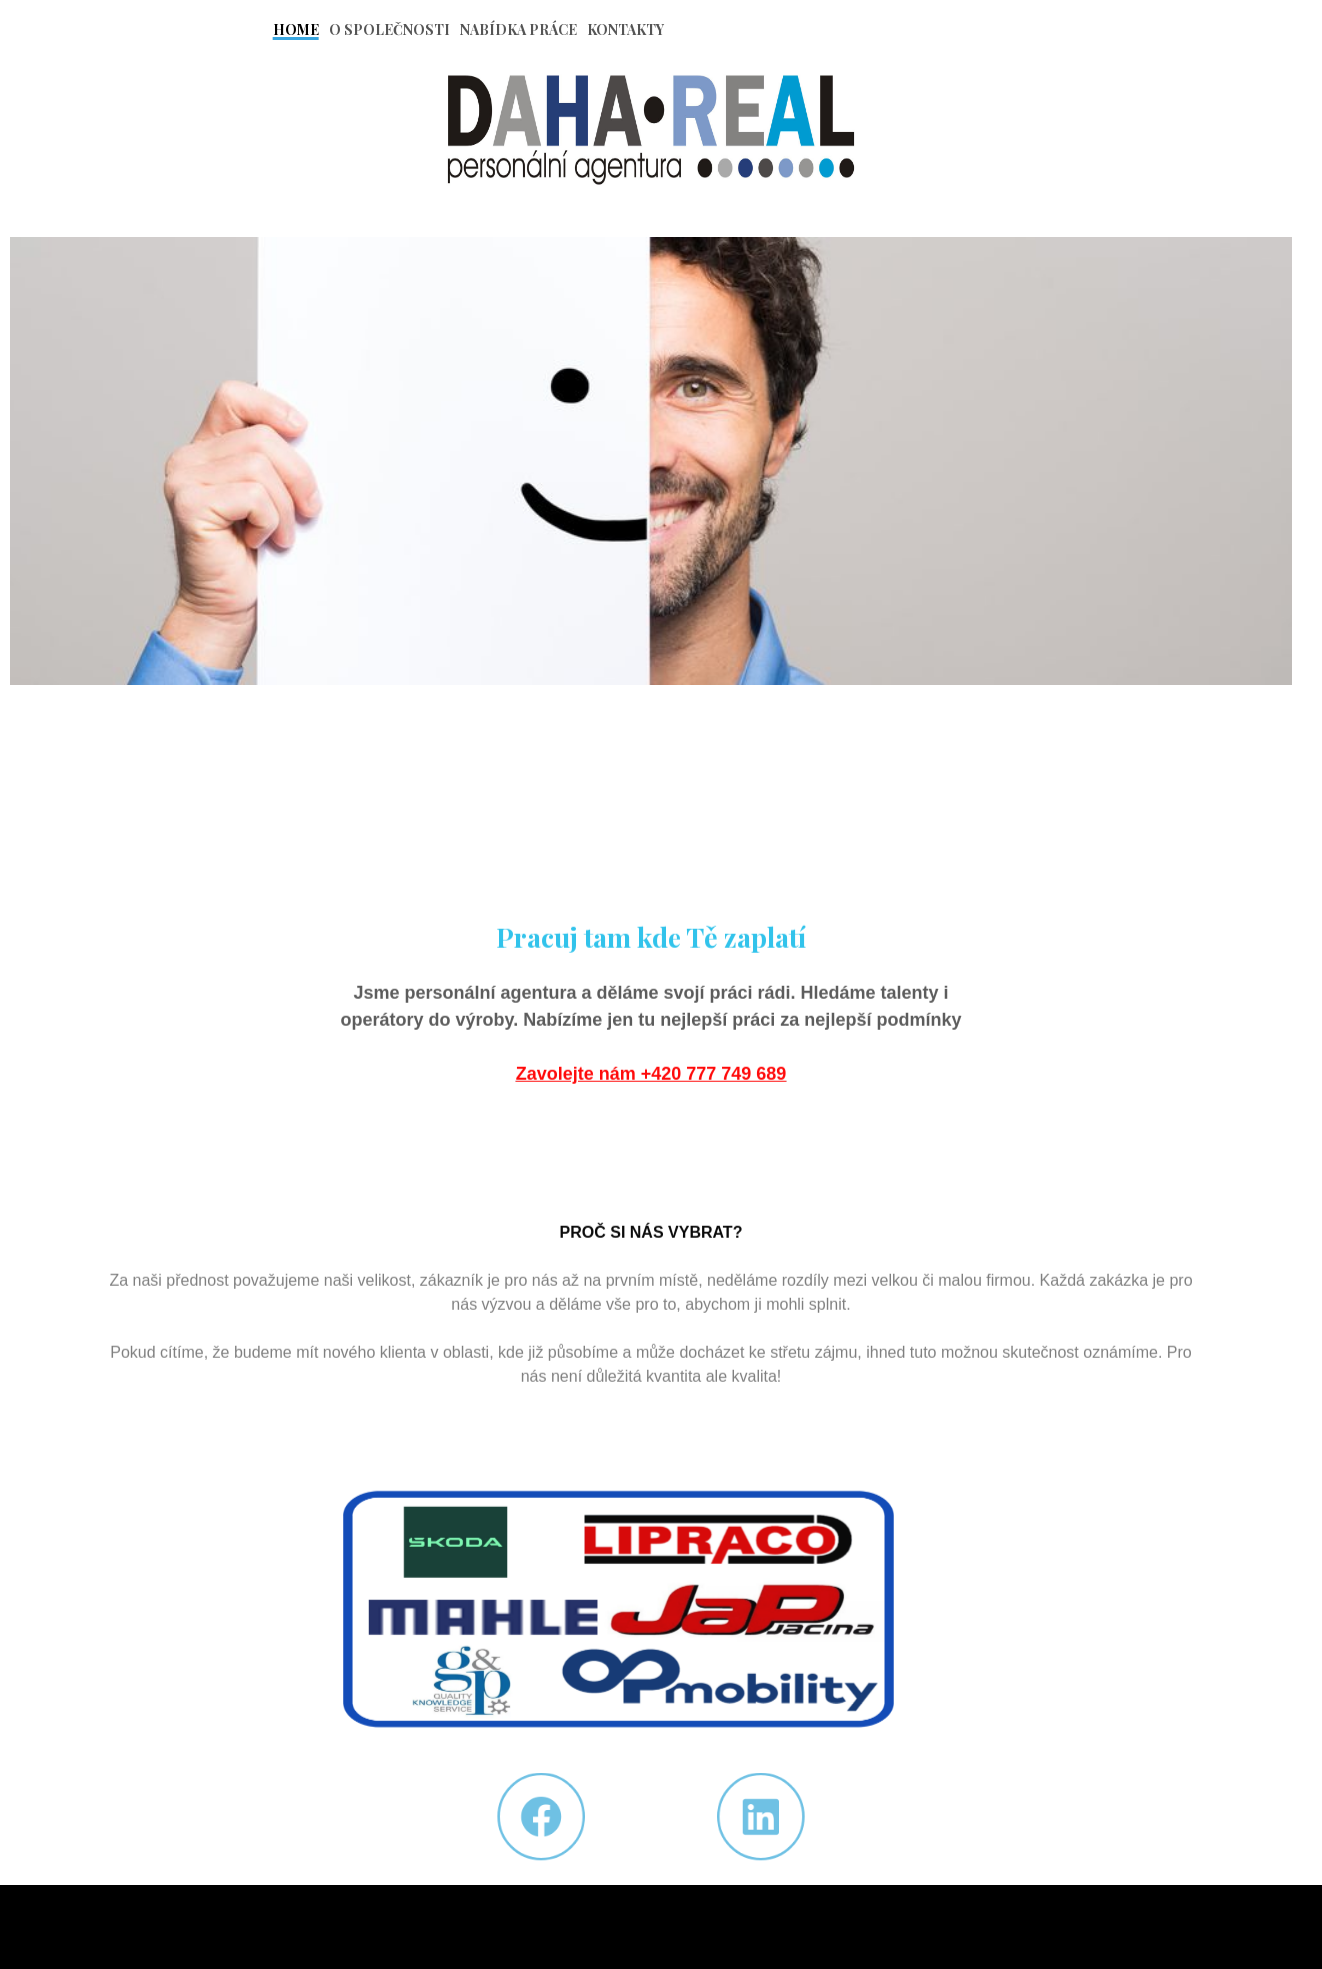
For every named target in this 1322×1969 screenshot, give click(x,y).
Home (296, 29)
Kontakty (625, 29)
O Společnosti (389, 29)
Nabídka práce (518, 29)
